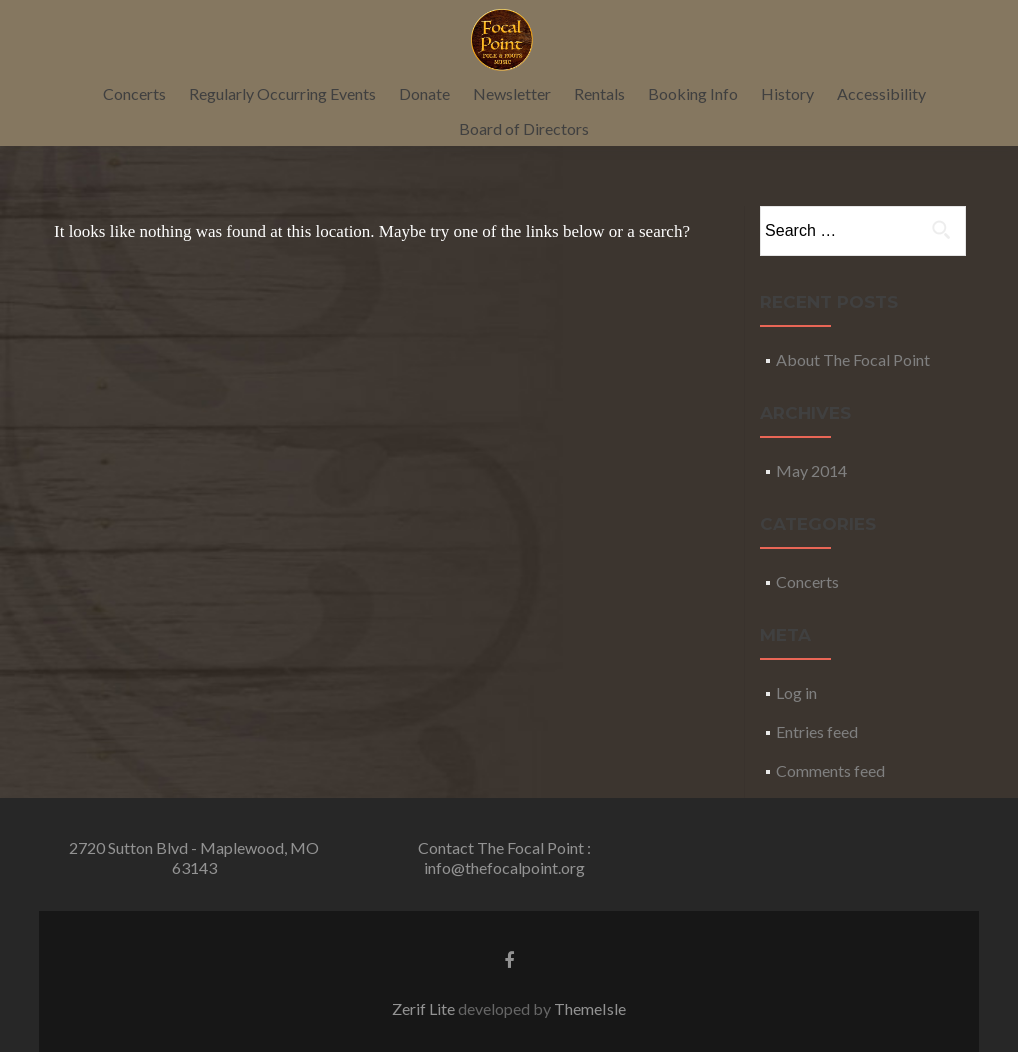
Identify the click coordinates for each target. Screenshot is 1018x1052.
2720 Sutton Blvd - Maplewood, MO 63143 (194, 857)
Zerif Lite (425, 1008)
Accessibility (881, 93)
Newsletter (512, 93)
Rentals (599, 93)
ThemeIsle (590, 1008)
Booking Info (693, 93)
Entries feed (817, 731)
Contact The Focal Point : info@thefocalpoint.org (504, 857)
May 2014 (811, 470)
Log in (796, 692)
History (787, 93)
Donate (424, 93)
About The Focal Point (853, 359)
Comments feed (830, 770)
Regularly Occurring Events (282, 93)
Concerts (134, 93)
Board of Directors (524, 128)
